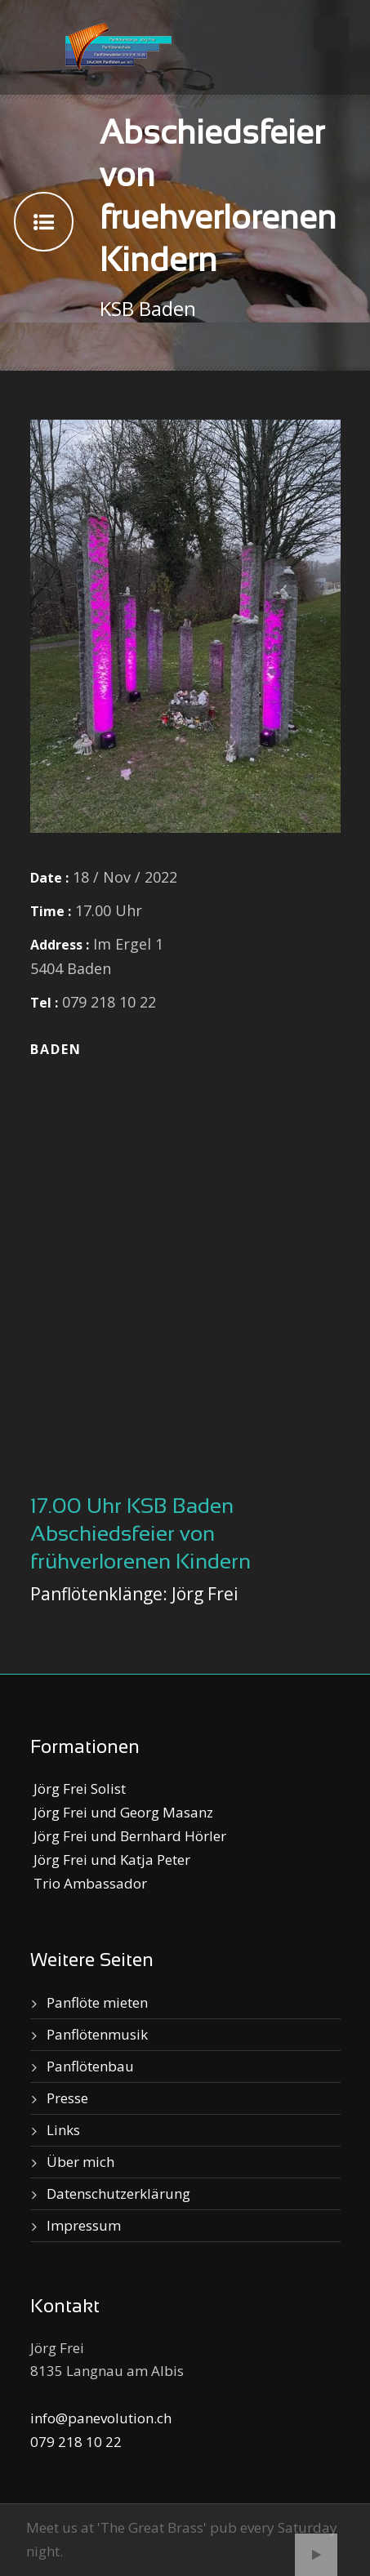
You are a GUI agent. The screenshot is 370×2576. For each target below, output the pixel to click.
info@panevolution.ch (101, 2418)
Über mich (80, 2161)
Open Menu (331, 34)
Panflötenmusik (97, 2034)
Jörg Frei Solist (78, 1788)
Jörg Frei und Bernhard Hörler (128, 1835)
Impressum (84, 2225)
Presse (67, 2098)
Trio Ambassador (88, 1883)
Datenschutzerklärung (118, 2193)
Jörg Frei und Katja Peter (110, 1859)
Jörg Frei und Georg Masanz (121, 1812)
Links (63, 2129)
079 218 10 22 (76, 2441)
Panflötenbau (90, 2066)
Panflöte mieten (97, 2002)
